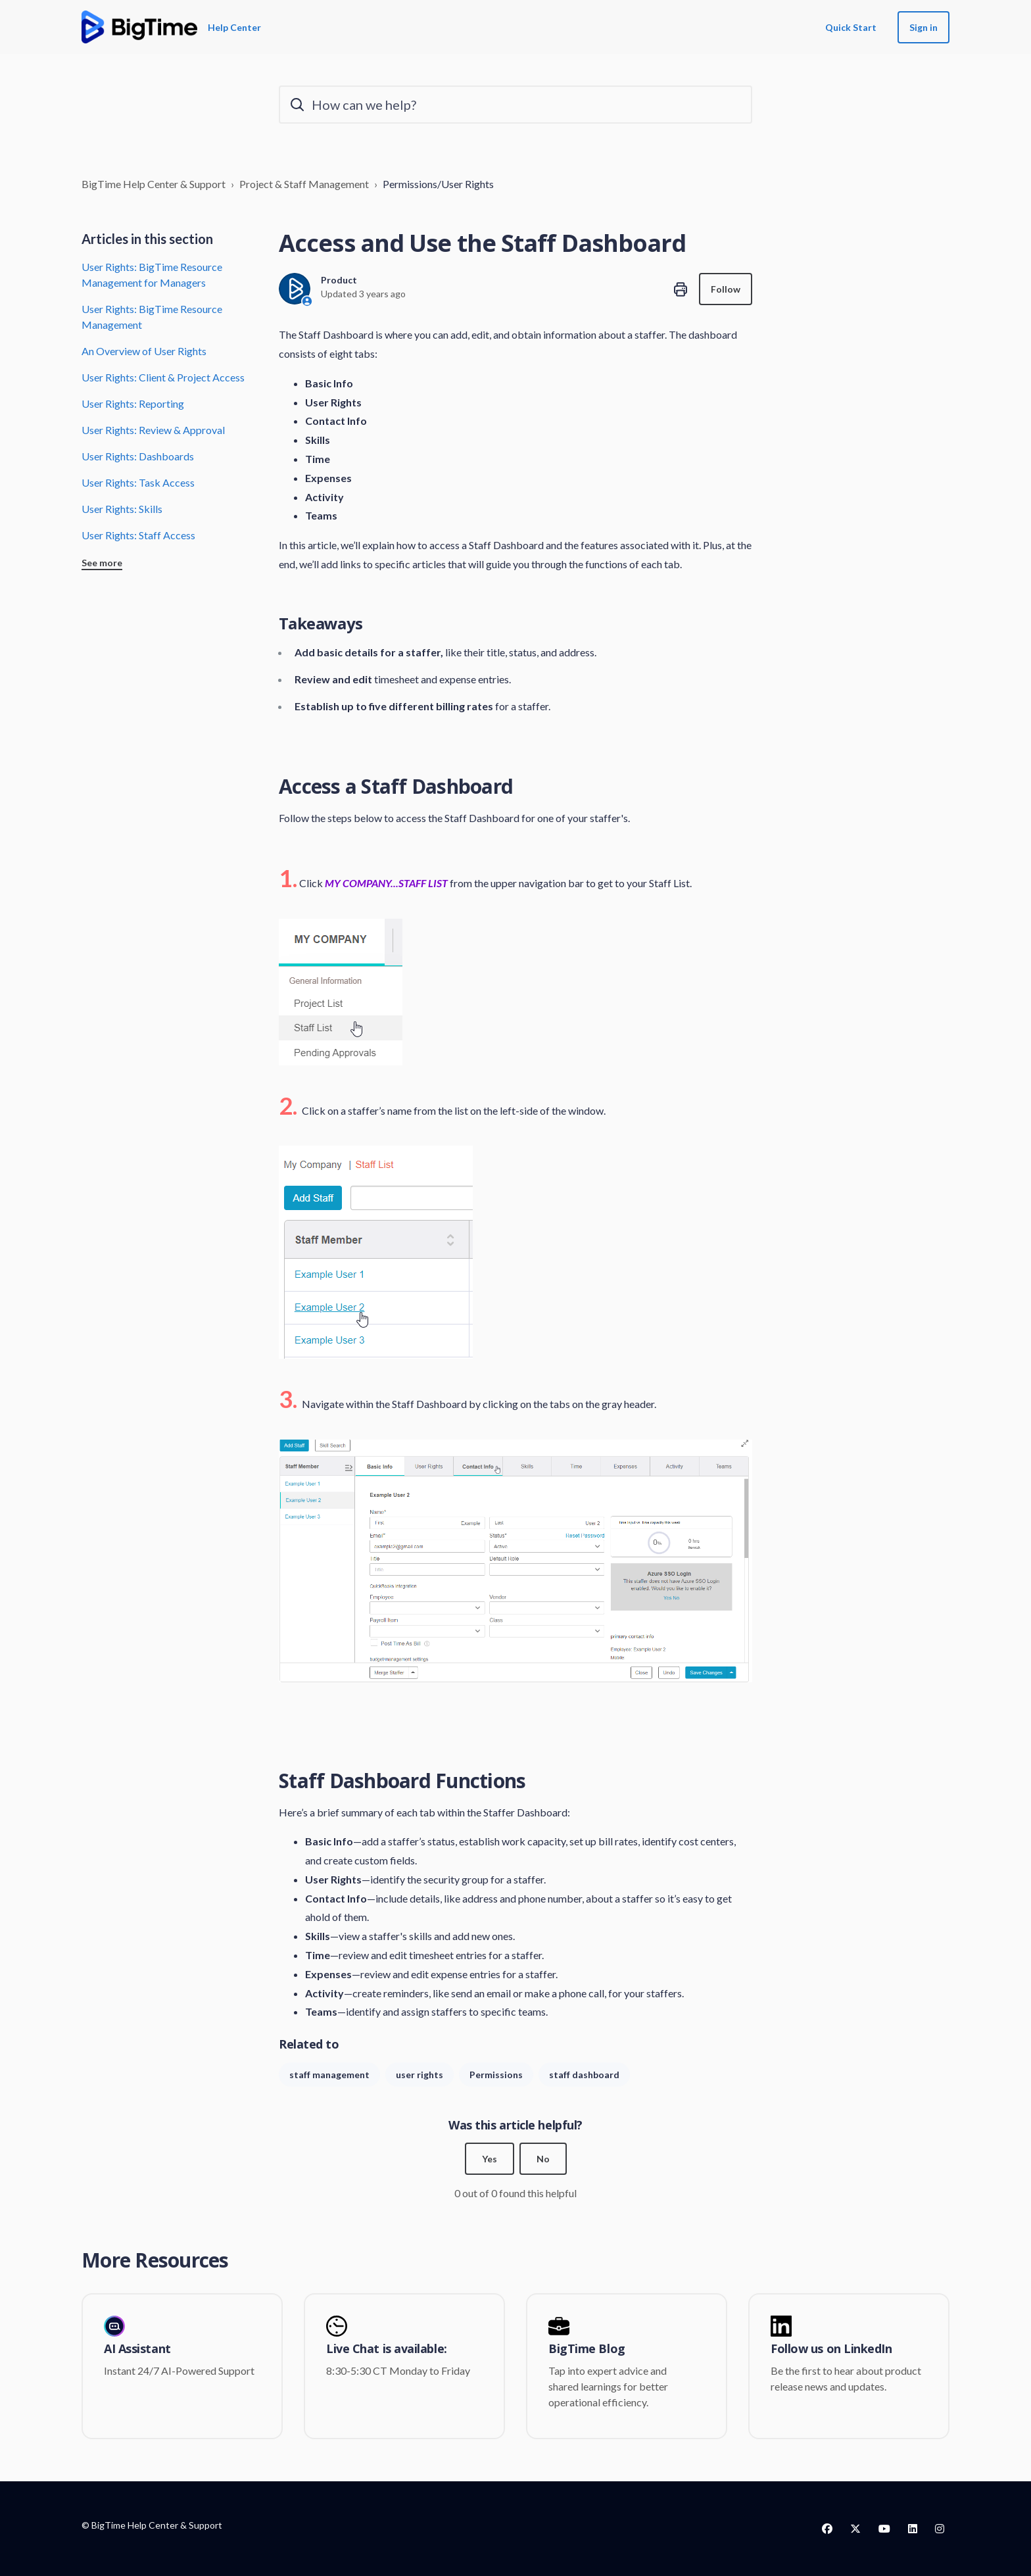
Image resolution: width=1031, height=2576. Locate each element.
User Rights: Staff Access (138, 535)
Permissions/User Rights (438, 184)
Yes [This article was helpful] (489, 2158)
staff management (329, 2074)
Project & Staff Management (304, 184)
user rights (419, 2074)
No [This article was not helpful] (543, 2158)
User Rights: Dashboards (138, 456)
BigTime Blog (586, 2349)
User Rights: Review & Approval (153, 430)
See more (102, 562)
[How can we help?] (515, 104)
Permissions (496, 2074)
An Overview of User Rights (144, 351)
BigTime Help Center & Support (154, 184)
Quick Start (850, 27)
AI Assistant (137, 2349)
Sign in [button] (923, 27)
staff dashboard (584, 2074)
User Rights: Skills (122, 508)
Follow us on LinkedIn (831, 2349)
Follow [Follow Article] (725, 289)
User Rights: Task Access (138, 482)
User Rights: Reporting (133, 403)
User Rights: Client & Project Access (163, 377)
